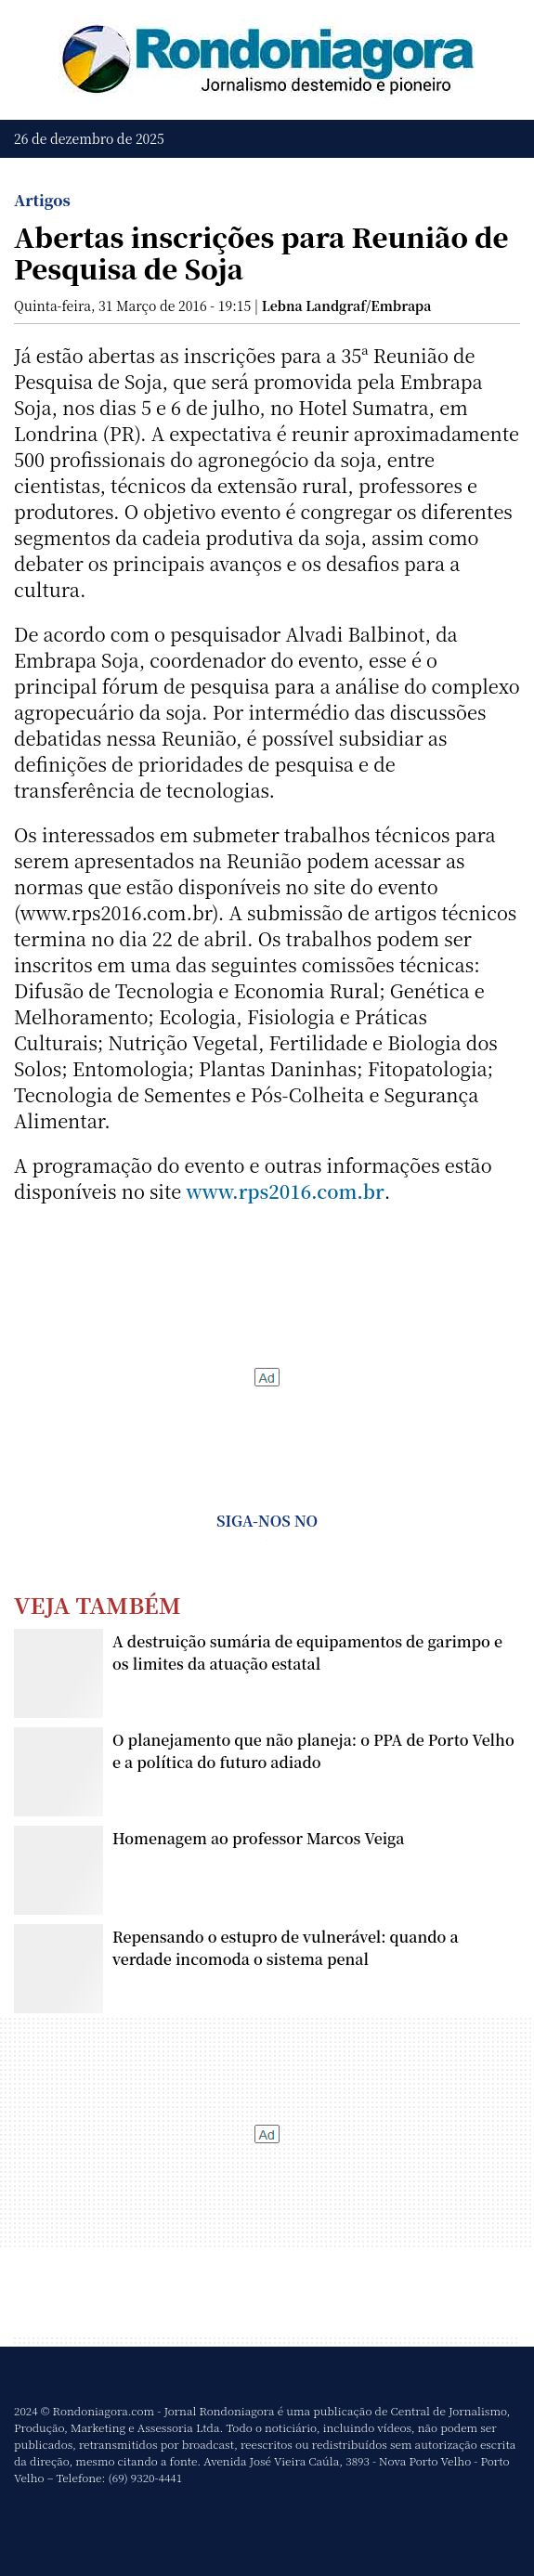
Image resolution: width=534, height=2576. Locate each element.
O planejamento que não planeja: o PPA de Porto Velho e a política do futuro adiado (313, 1751)
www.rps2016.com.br (285, 1190)
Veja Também (97, 1604)
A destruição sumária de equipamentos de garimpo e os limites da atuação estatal (307, 1652)
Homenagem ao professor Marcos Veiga (258, 1838)
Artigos (42, 200)
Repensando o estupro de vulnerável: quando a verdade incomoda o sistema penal (285, 1948)
